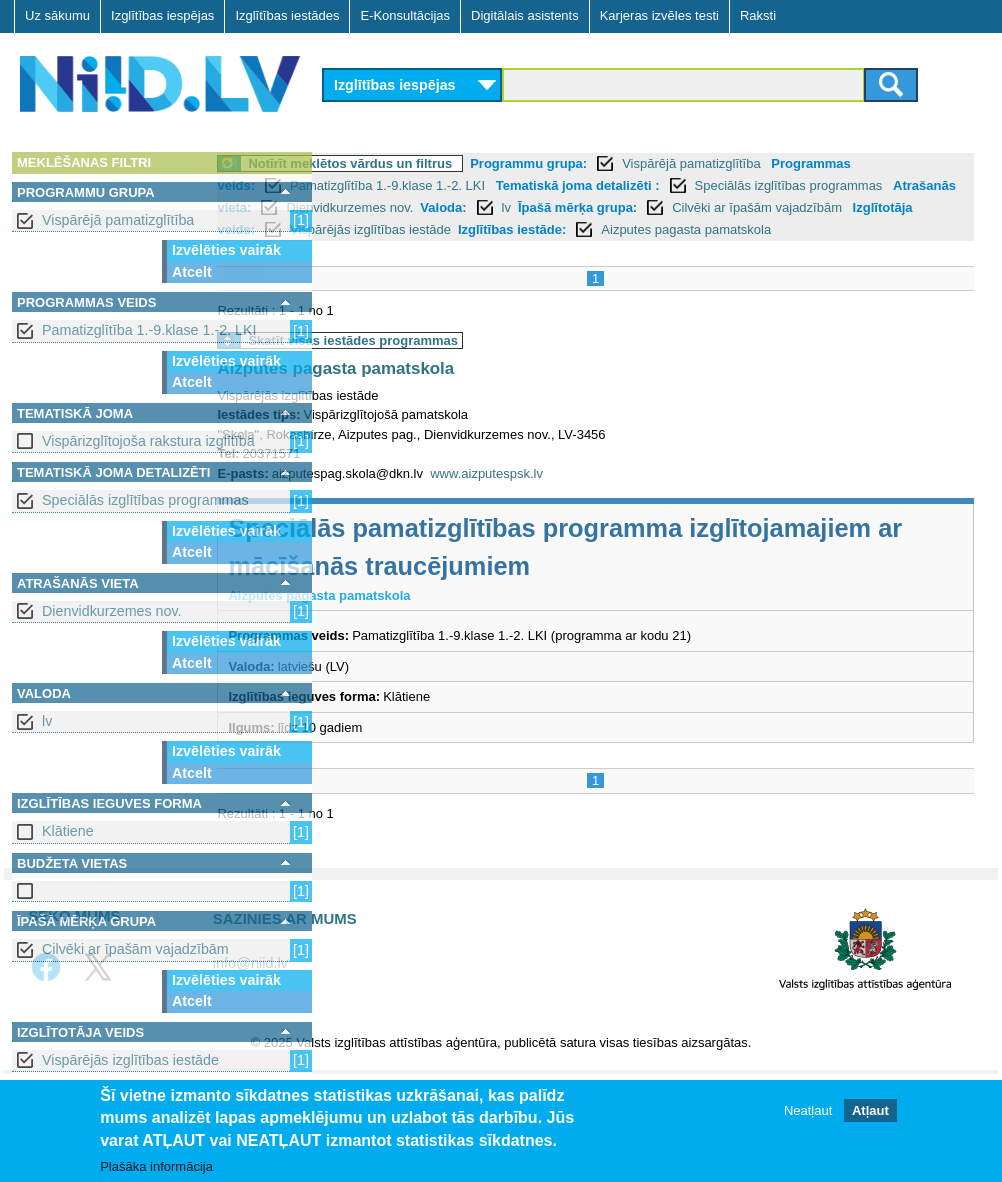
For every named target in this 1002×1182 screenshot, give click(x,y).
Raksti (758, 15)
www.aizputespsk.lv (597, 495)
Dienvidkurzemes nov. (112, 611)
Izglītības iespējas (162, 15)
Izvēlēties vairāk (226, 250)
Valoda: (704, 207)
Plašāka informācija (156, 1166)
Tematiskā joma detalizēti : (688, 185)
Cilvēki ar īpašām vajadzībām (135, 949)
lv (47, 721)
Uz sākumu (57, 15)
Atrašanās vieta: (462, 207)
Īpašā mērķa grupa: (838, 207)
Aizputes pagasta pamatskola (446, 390)
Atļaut (870, 1110)
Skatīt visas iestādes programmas (464, 362)
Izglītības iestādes (287, 15)
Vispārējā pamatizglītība (118, 220)
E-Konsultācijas (405, 15)
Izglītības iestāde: (825, 229)
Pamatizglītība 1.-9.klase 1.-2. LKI (149, 330)
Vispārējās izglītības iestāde (130, 1060)
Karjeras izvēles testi (659, 15)
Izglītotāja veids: (517, 229)
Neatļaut (808, 1110)
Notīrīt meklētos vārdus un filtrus (461, 163)
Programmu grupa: (639, 163)
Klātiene (68, 831)
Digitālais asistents (525, 15)
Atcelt (192, 272)
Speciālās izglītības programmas (145, 500)
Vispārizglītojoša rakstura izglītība (148, 441)
